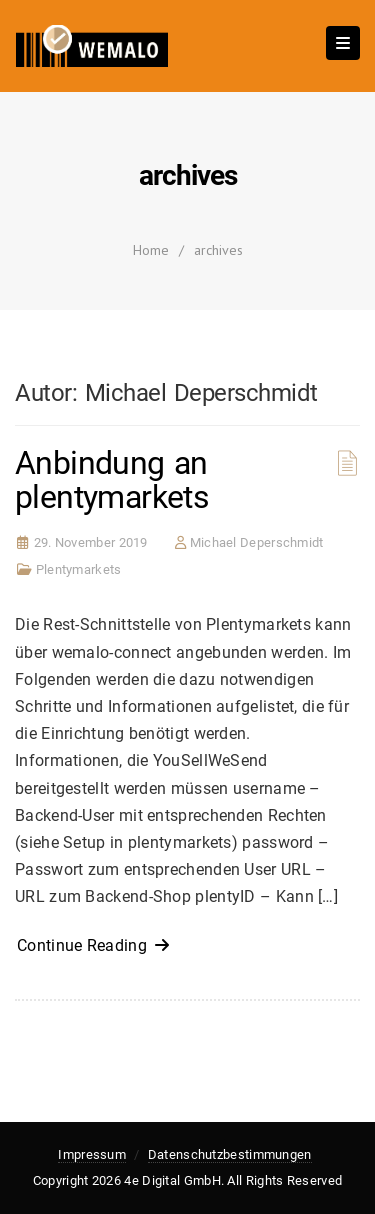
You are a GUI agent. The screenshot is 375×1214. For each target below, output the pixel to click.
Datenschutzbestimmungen (230, 1154)
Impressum (92, 1154)
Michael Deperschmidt (257, 542)
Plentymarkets (79, 569)
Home (151, 250)
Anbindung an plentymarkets (112, 480)
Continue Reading (93, 945)
